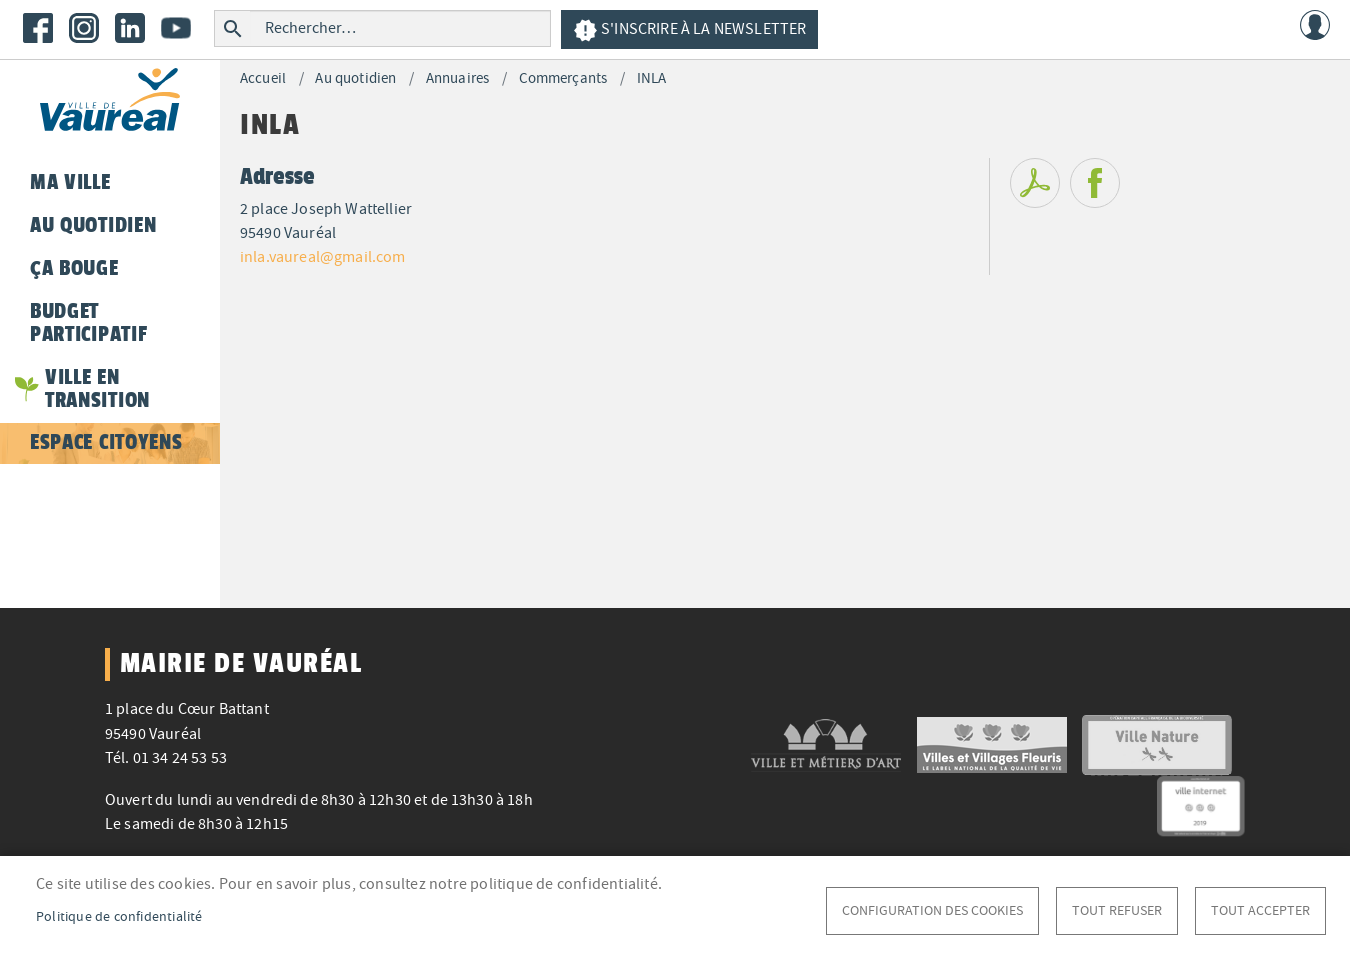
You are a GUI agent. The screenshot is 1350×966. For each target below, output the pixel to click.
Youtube (176, 28)
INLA (652, 78)
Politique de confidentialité (119, 916)
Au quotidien (355, 78)
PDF (1035, 183)
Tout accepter (1260, 910)
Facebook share (1095, 183)
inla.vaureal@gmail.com (323, 257)
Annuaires (457, 78)
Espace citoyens (106, 442)
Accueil (263, 78)
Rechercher (232, 28)
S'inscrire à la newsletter (689, 30)
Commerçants (563, 78)
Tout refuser (1117, 910)
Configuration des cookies (932, 910)
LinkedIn (130, 28)
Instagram (84, 28)
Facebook (38, 28)
